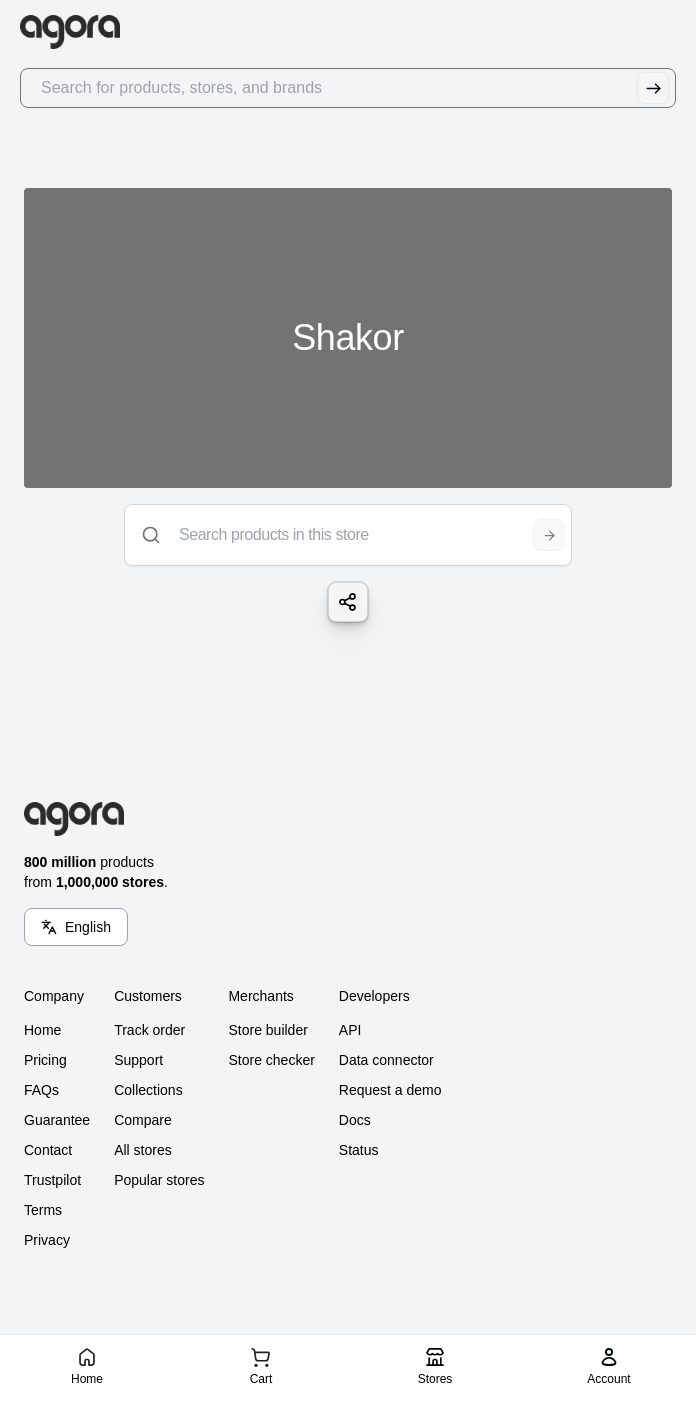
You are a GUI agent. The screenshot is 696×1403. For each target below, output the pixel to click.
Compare (143, 1120)
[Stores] (434, 1365)
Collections (148, 1090)
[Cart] (260, 1365)
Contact (48, 1150)
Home (42, 1030)
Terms (43, 1210)
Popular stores (159, 1180)
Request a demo (390, 1090)
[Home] (86, 1365)
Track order (149, 1030)
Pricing (45, 1060)
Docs (355, 1120)
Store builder (267, 1030)
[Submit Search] (653, 88)
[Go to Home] (78, 32)
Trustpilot (52, 1180)
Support (138, 1060)
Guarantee (57, 1120)
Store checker (271, 1060)
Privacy (47, 1240)
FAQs (41, 1090)
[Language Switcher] (76, 927)
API (350, 1030)
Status (359, 1150)
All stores (143, 1150)
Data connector (386, 1060)
